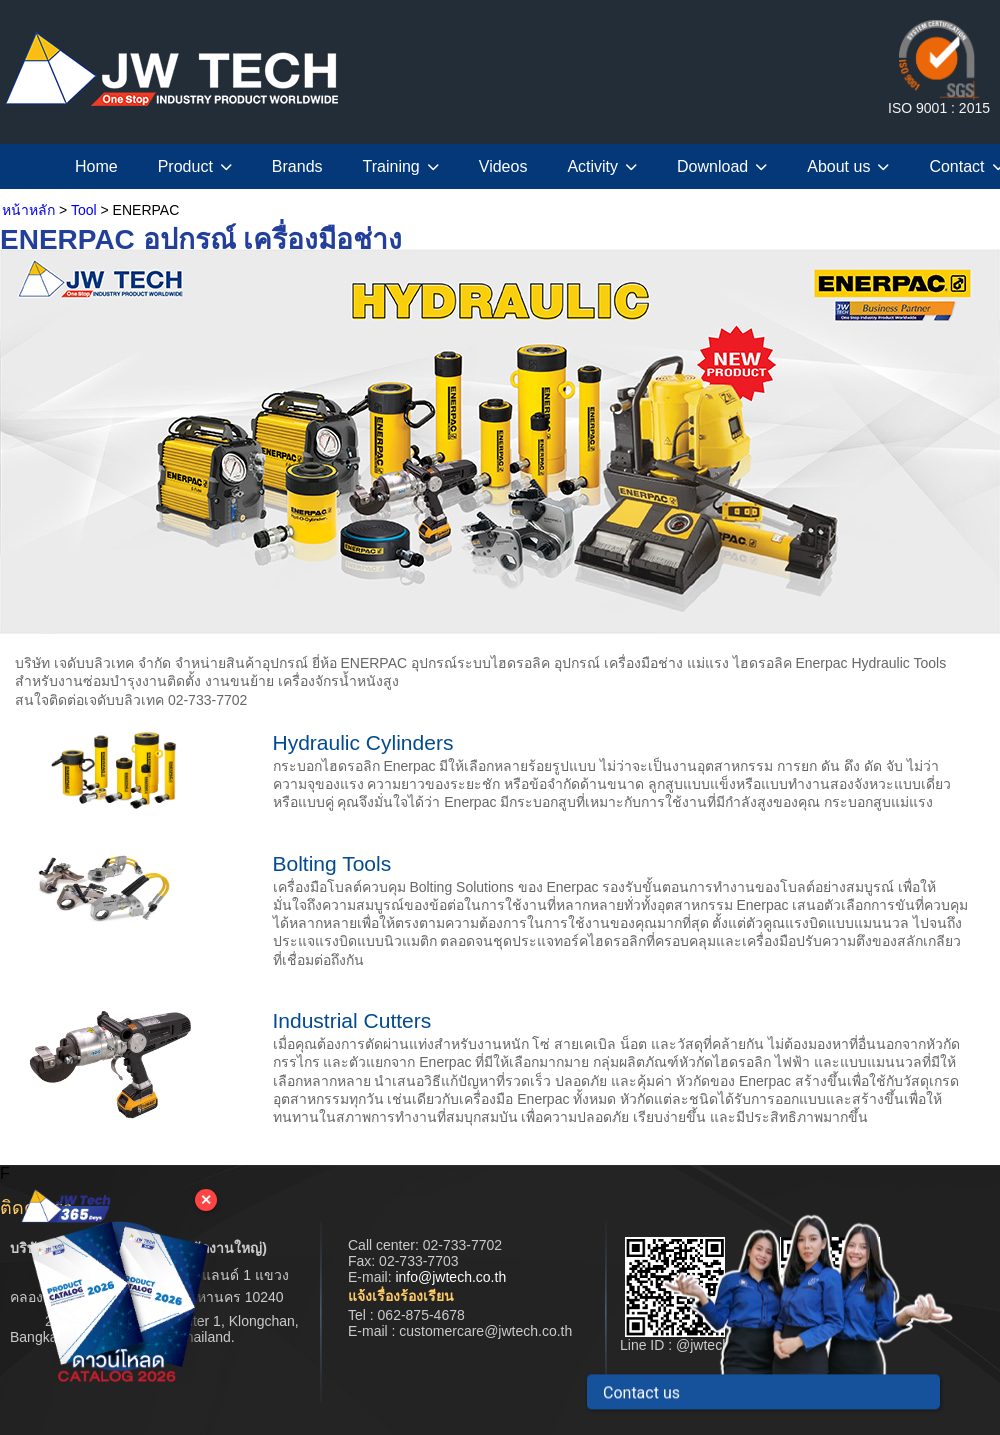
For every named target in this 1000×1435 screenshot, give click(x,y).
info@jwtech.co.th (450, 1277)
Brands (297, 166)
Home (96, 166)
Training (401, 166)
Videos (503, 166)
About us (848, 166)
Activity (602, 166)
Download (722, 166)
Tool (84, 210)
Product (195, 166)
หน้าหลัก (28, 210)
